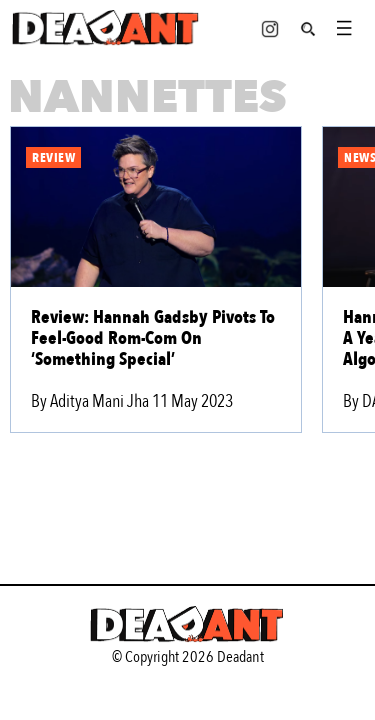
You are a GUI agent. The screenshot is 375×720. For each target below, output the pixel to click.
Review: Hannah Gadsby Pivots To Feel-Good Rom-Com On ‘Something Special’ (153, 338)
